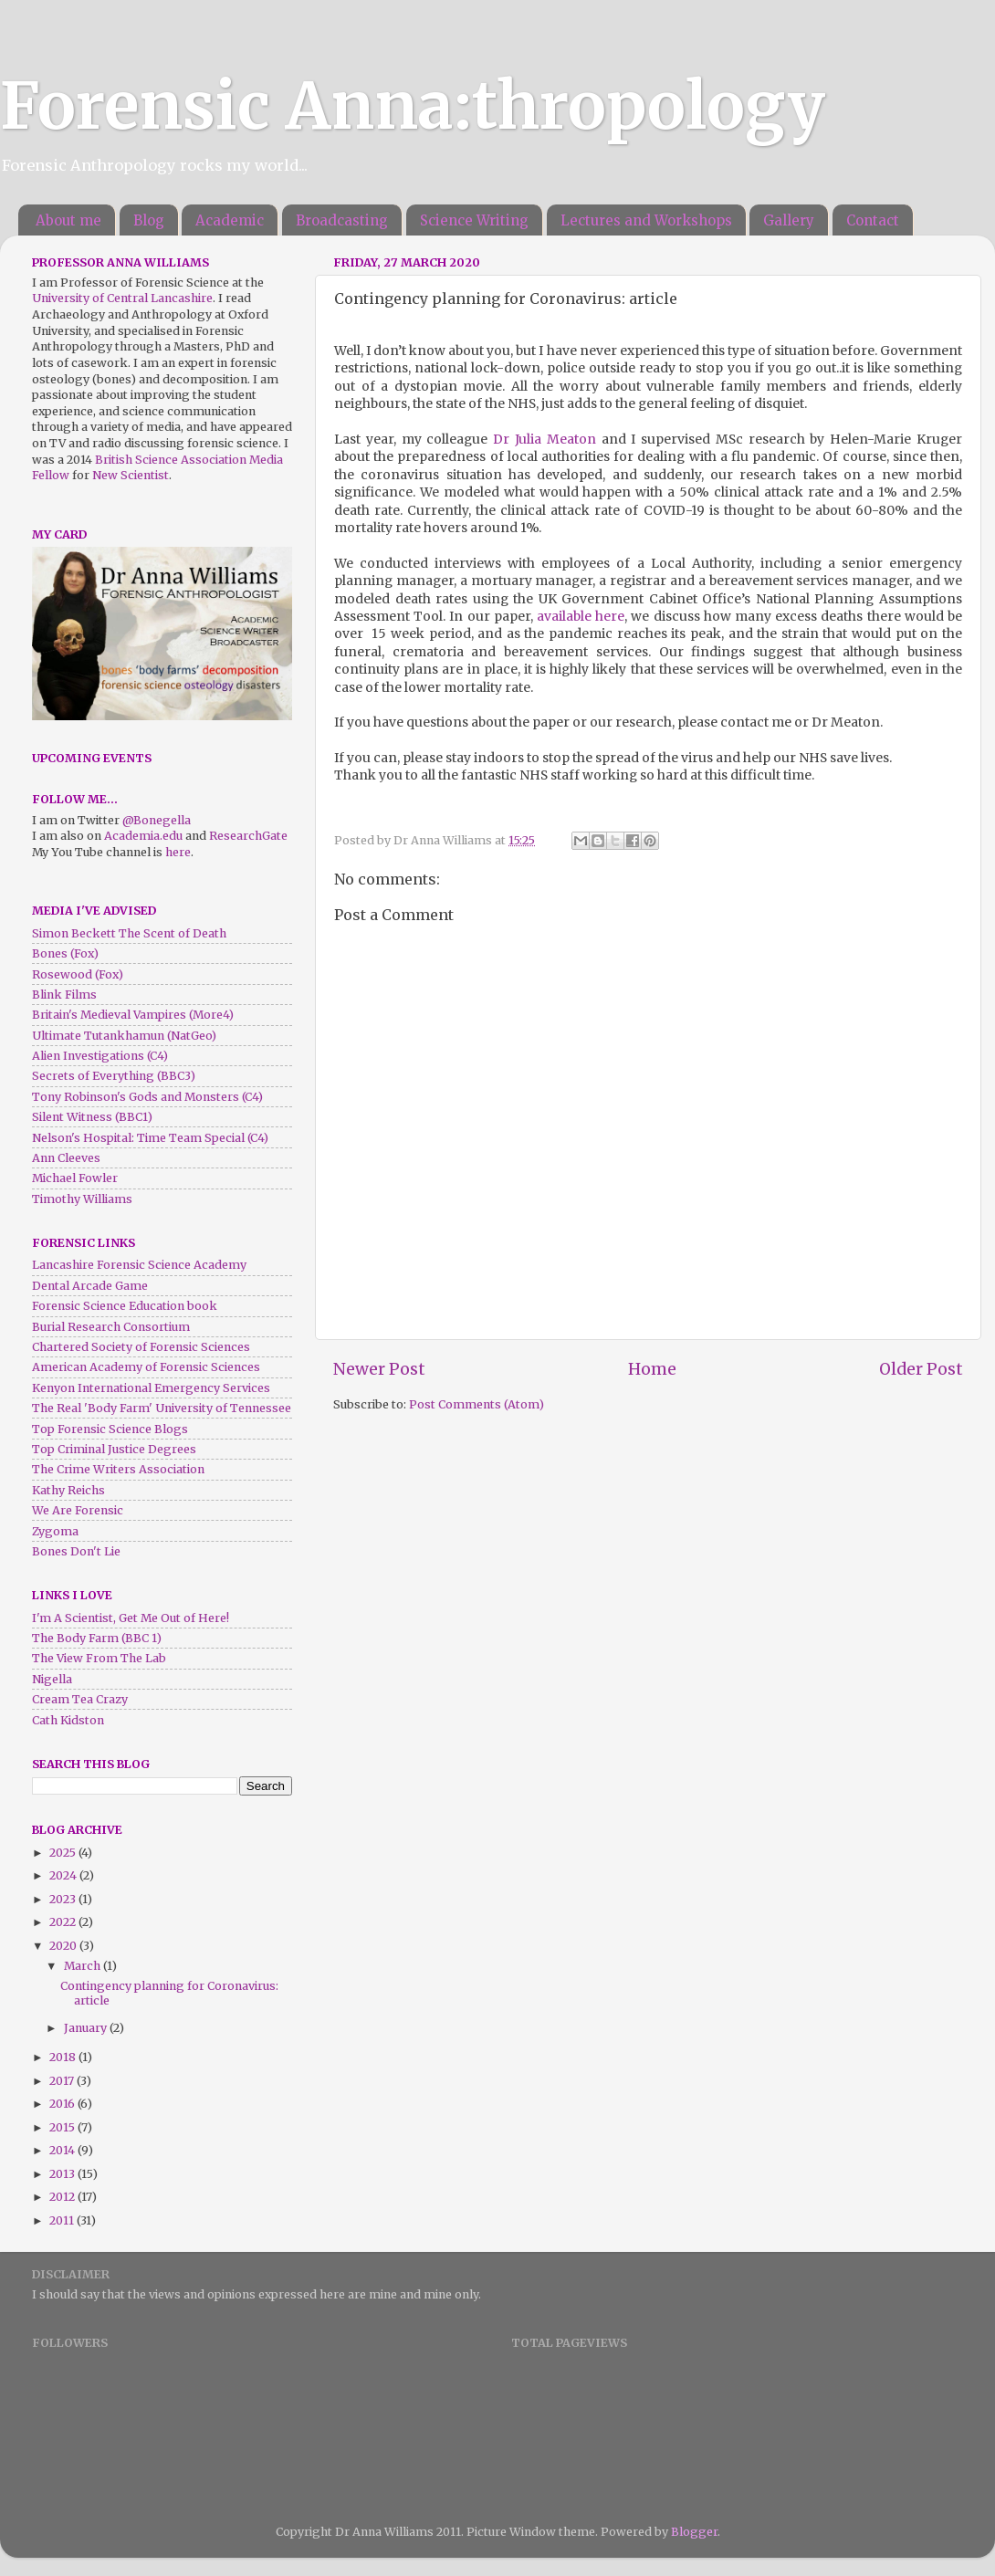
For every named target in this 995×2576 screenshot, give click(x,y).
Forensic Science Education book (124, 1306)
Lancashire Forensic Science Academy (139, 1265)
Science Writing (474, 220)
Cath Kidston (68, 1720)
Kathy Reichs (68, 1490)
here (178, 852)
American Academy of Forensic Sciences (146, 1367)
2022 (64, 1922)
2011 (63, 2220)
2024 (64, 1875)
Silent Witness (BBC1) (92, 1117)
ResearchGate (248, 836)
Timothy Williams (82, 1199)
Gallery (788, 220)
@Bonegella (156, 820)
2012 (63, 2197)
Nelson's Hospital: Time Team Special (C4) (150, 1138)
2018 (64, 2057)
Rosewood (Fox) (77, 974)
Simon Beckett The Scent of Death (129, 933)
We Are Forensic (77, 1510)
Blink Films (64, 994)
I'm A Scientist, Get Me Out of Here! (130, 1618)
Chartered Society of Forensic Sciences (141, 1347)
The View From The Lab (99, 1658)
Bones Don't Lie (76, 1551)
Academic (229, 220)
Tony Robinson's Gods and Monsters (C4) (147, 1097)
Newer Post (379, 1369)
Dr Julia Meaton (544, 439)
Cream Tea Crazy (80, 1699)
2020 (64, 1946)
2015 (63, 2127)
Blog (148, 220)
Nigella (52, 1679)
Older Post (921, 1369)
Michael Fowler (75, 1178)
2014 (63, 2150)
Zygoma (55, 1531)
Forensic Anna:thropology (412, 106)
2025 (64, 1852)
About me (68, 220)
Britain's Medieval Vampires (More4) (133, 1014)
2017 (63, 2081)
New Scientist (130, 475)
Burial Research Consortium (111, 1327)
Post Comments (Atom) (476, 1404)
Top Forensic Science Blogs (110, 1429)
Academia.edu (143, 836)
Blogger (694, 2532)
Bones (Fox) (65, 953)
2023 (64, 1899)
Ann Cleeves (66, 1158)
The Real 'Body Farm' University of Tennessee (161, 1408)
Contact (872, 220)
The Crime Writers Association (118, 1469)
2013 (63, 2174)
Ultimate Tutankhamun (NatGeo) (124, 1035)
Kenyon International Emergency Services (151, 1388)
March (83, 1966)
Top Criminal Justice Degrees (114, 1449)
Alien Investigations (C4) (100, 1056)
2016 (63, 2103)
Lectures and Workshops (646, 220)
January (87, 2028)
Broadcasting (342, 220)
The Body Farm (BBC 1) (97, 1638)
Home (652, 1369)
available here (580, 616)
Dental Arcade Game (90, 1286)
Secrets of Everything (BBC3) (113, 1076)
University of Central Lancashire (122, 298)
